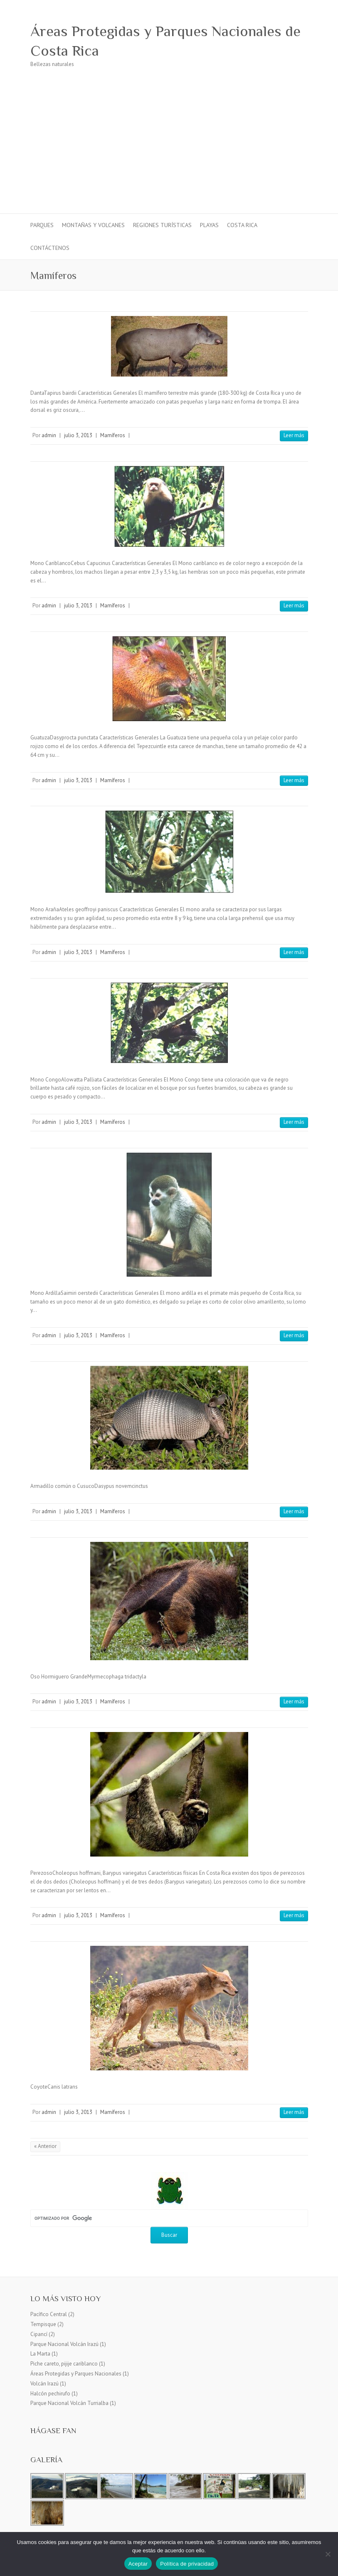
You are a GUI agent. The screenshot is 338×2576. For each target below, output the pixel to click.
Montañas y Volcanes (93, 225)
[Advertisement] (169, 151)
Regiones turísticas (162, 225)
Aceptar (138, 2564)
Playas (209, 225)
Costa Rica (242, 225)
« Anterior (45, 2146)
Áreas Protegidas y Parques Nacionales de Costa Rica (165, 41)
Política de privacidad (187, 2564)
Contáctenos (49, 248)
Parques (42, 225)
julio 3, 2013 (78, 435)
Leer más (294, 435)
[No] (327, 2554)
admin (49, 435)
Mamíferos (112, 435)
